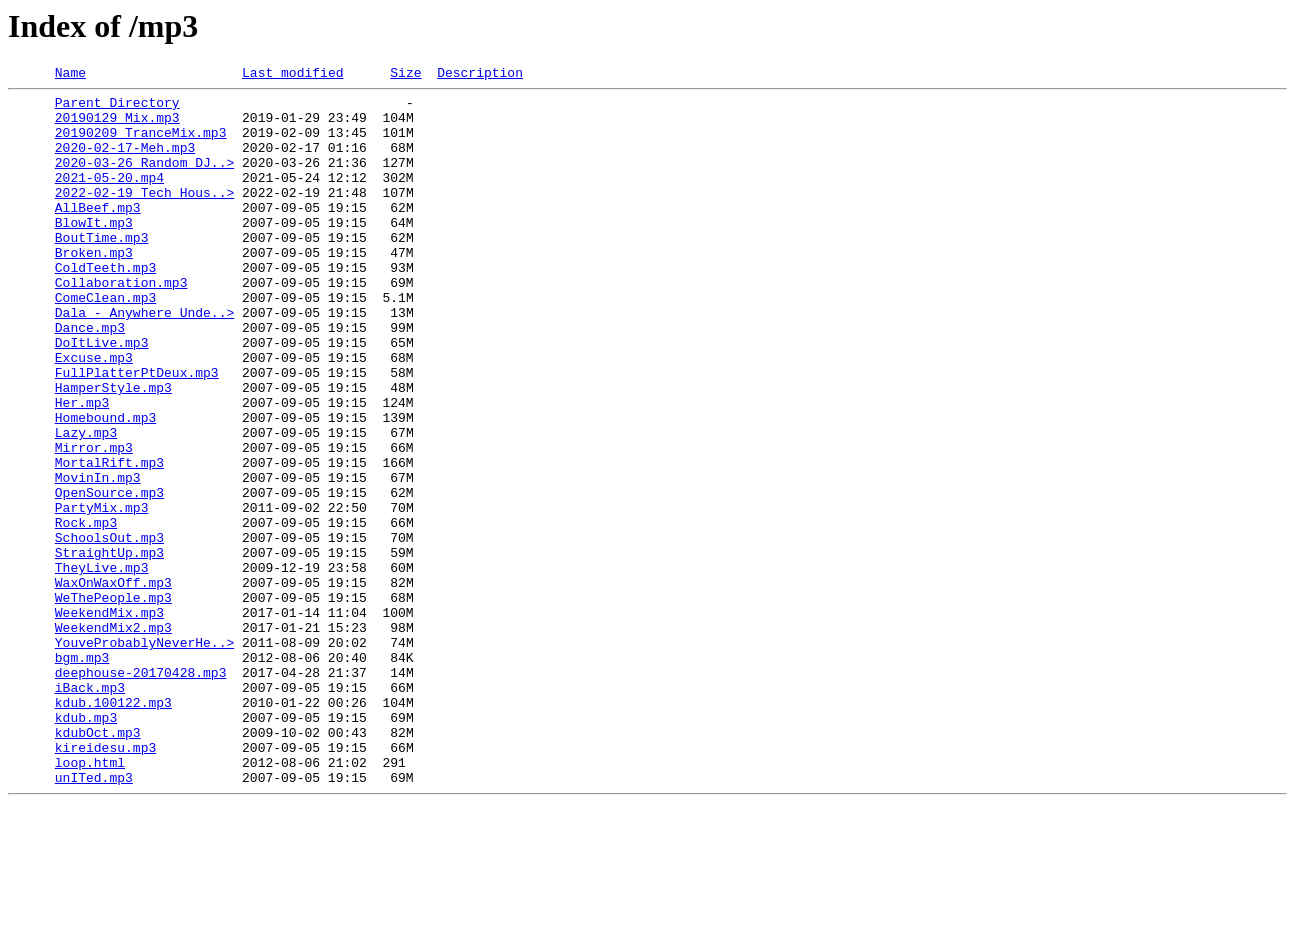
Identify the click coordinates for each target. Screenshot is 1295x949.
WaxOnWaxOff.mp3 (113, 684)
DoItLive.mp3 (102, 396)
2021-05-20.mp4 (109, 198)
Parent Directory (117, 108)
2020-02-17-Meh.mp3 (125, 162)
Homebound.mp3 (105, 486)
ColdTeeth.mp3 (105, 306)
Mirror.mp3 (94, 522)
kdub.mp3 (86, 846)
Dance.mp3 (90, 378)
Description (480, 75)
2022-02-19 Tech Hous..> (144, 216)
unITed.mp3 (94, 918)
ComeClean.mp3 (105, 342)
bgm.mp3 (82, 774)
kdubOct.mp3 (98, 864)
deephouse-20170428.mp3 (141, 792)
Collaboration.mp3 (121, 324)
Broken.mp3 (94, 288)
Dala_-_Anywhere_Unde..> (144, 360)
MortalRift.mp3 (109, 540)
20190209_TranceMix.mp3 (141, 144)
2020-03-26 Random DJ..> (144, 180)
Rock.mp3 (86, 612)
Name (70, 75)
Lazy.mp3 (86, 504)
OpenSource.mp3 (109, 576)
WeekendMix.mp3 (109, 720)
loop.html (90, 900)
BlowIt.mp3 (94, 252)
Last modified (292, 75)
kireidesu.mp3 (105, 882)
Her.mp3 (82, 468)
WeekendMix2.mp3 (113, 738)
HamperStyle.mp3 (113, 450)
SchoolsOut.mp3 (109, 630)
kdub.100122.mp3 (113, 828)
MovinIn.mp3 (98, 558)
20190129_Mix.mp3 (117, 126)
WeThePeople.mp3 (113, 702)
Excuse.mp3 (94, 414)
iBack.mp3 (90, 810)
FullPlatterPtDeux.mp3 (137, 432)
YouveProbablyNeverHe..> (144, 756)
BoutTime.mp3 (102, 270)
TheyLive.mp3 (102, 666)
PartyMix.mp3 (102, 594)
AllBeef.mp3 (98, 234)
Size (405, 75)
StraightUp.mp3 (109, 648)
